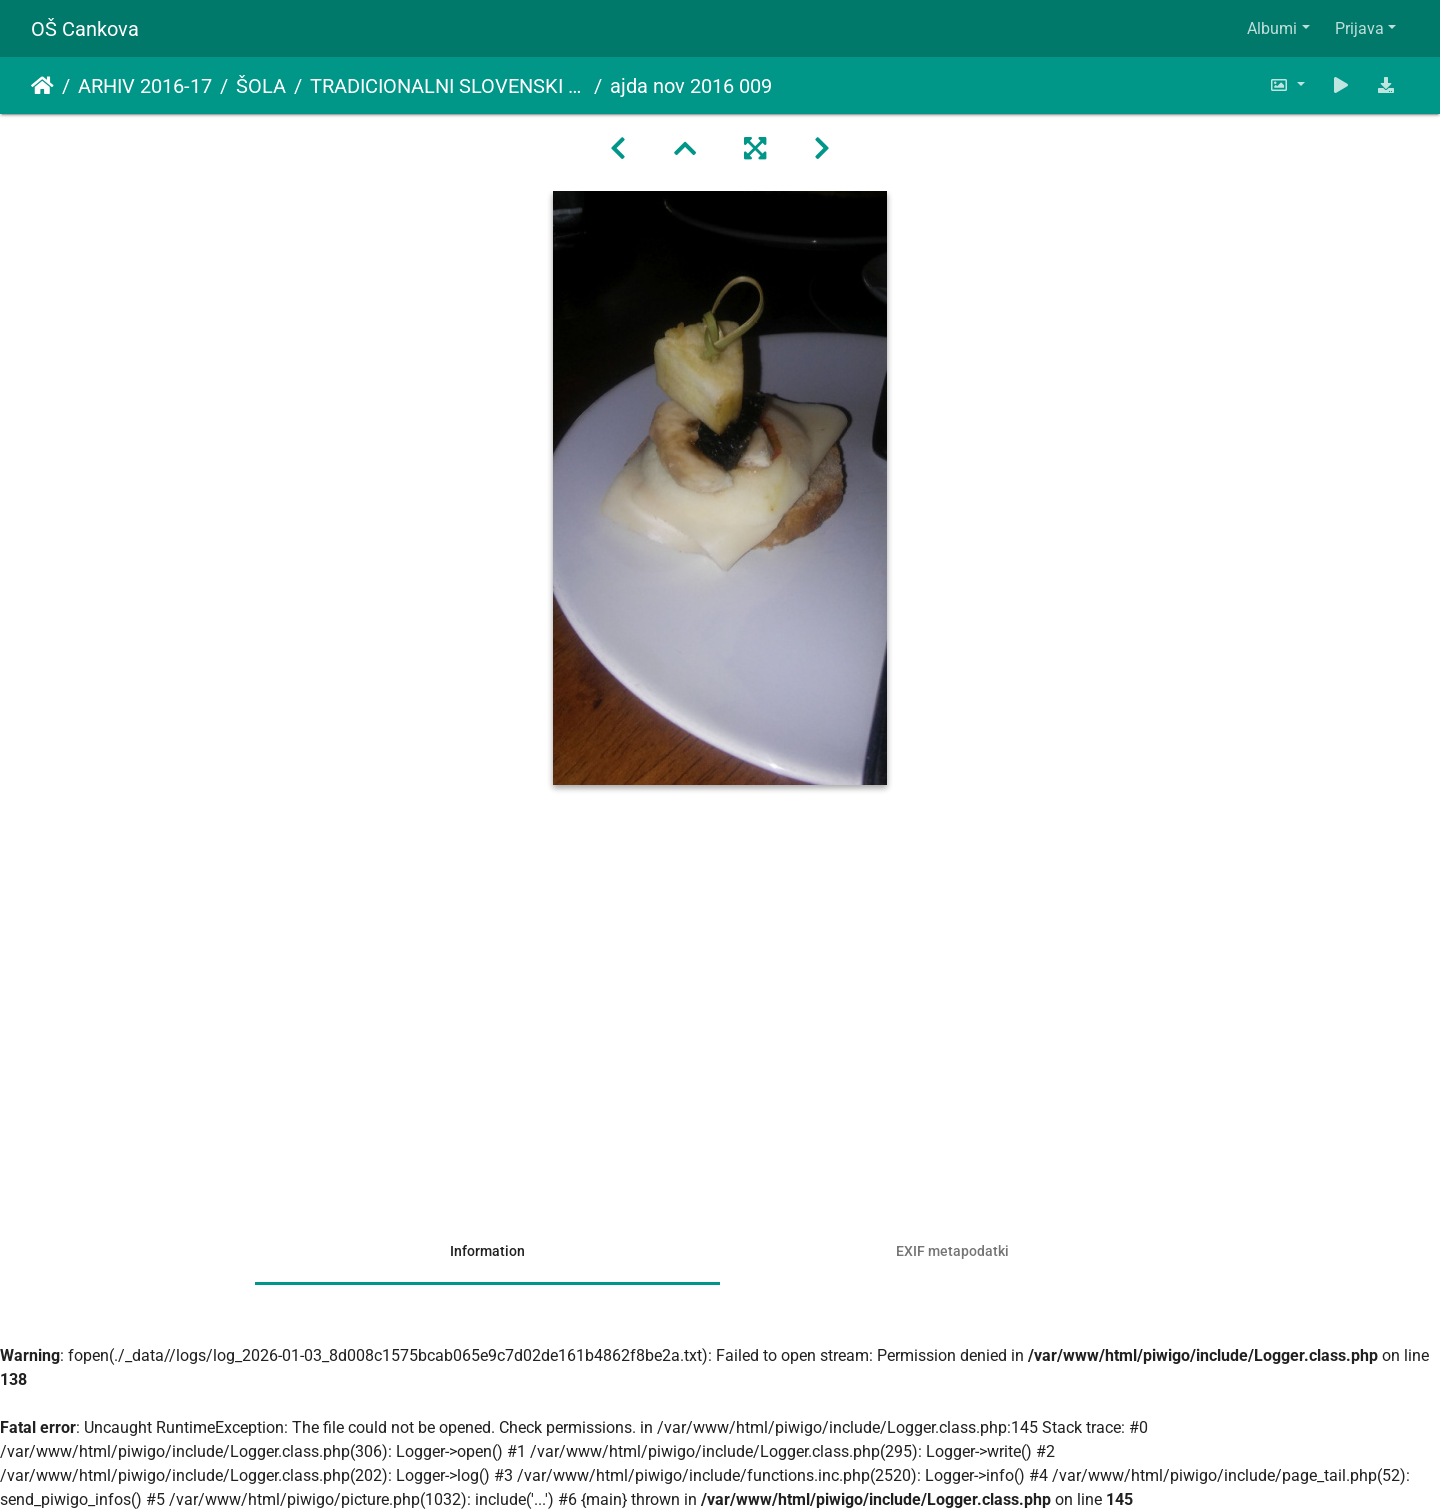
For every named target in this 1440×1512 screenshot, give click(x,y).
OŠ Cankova (85, 29)
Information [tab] (487, 1251)
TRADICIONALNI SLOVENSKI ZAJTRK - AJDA (448, 86)
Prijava (1359, 28)
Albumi (1272, 28)
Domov (42, 86)
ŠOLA (261, 86)
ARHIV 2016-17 (145, 86)
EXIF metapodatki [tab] (952, 1251)
